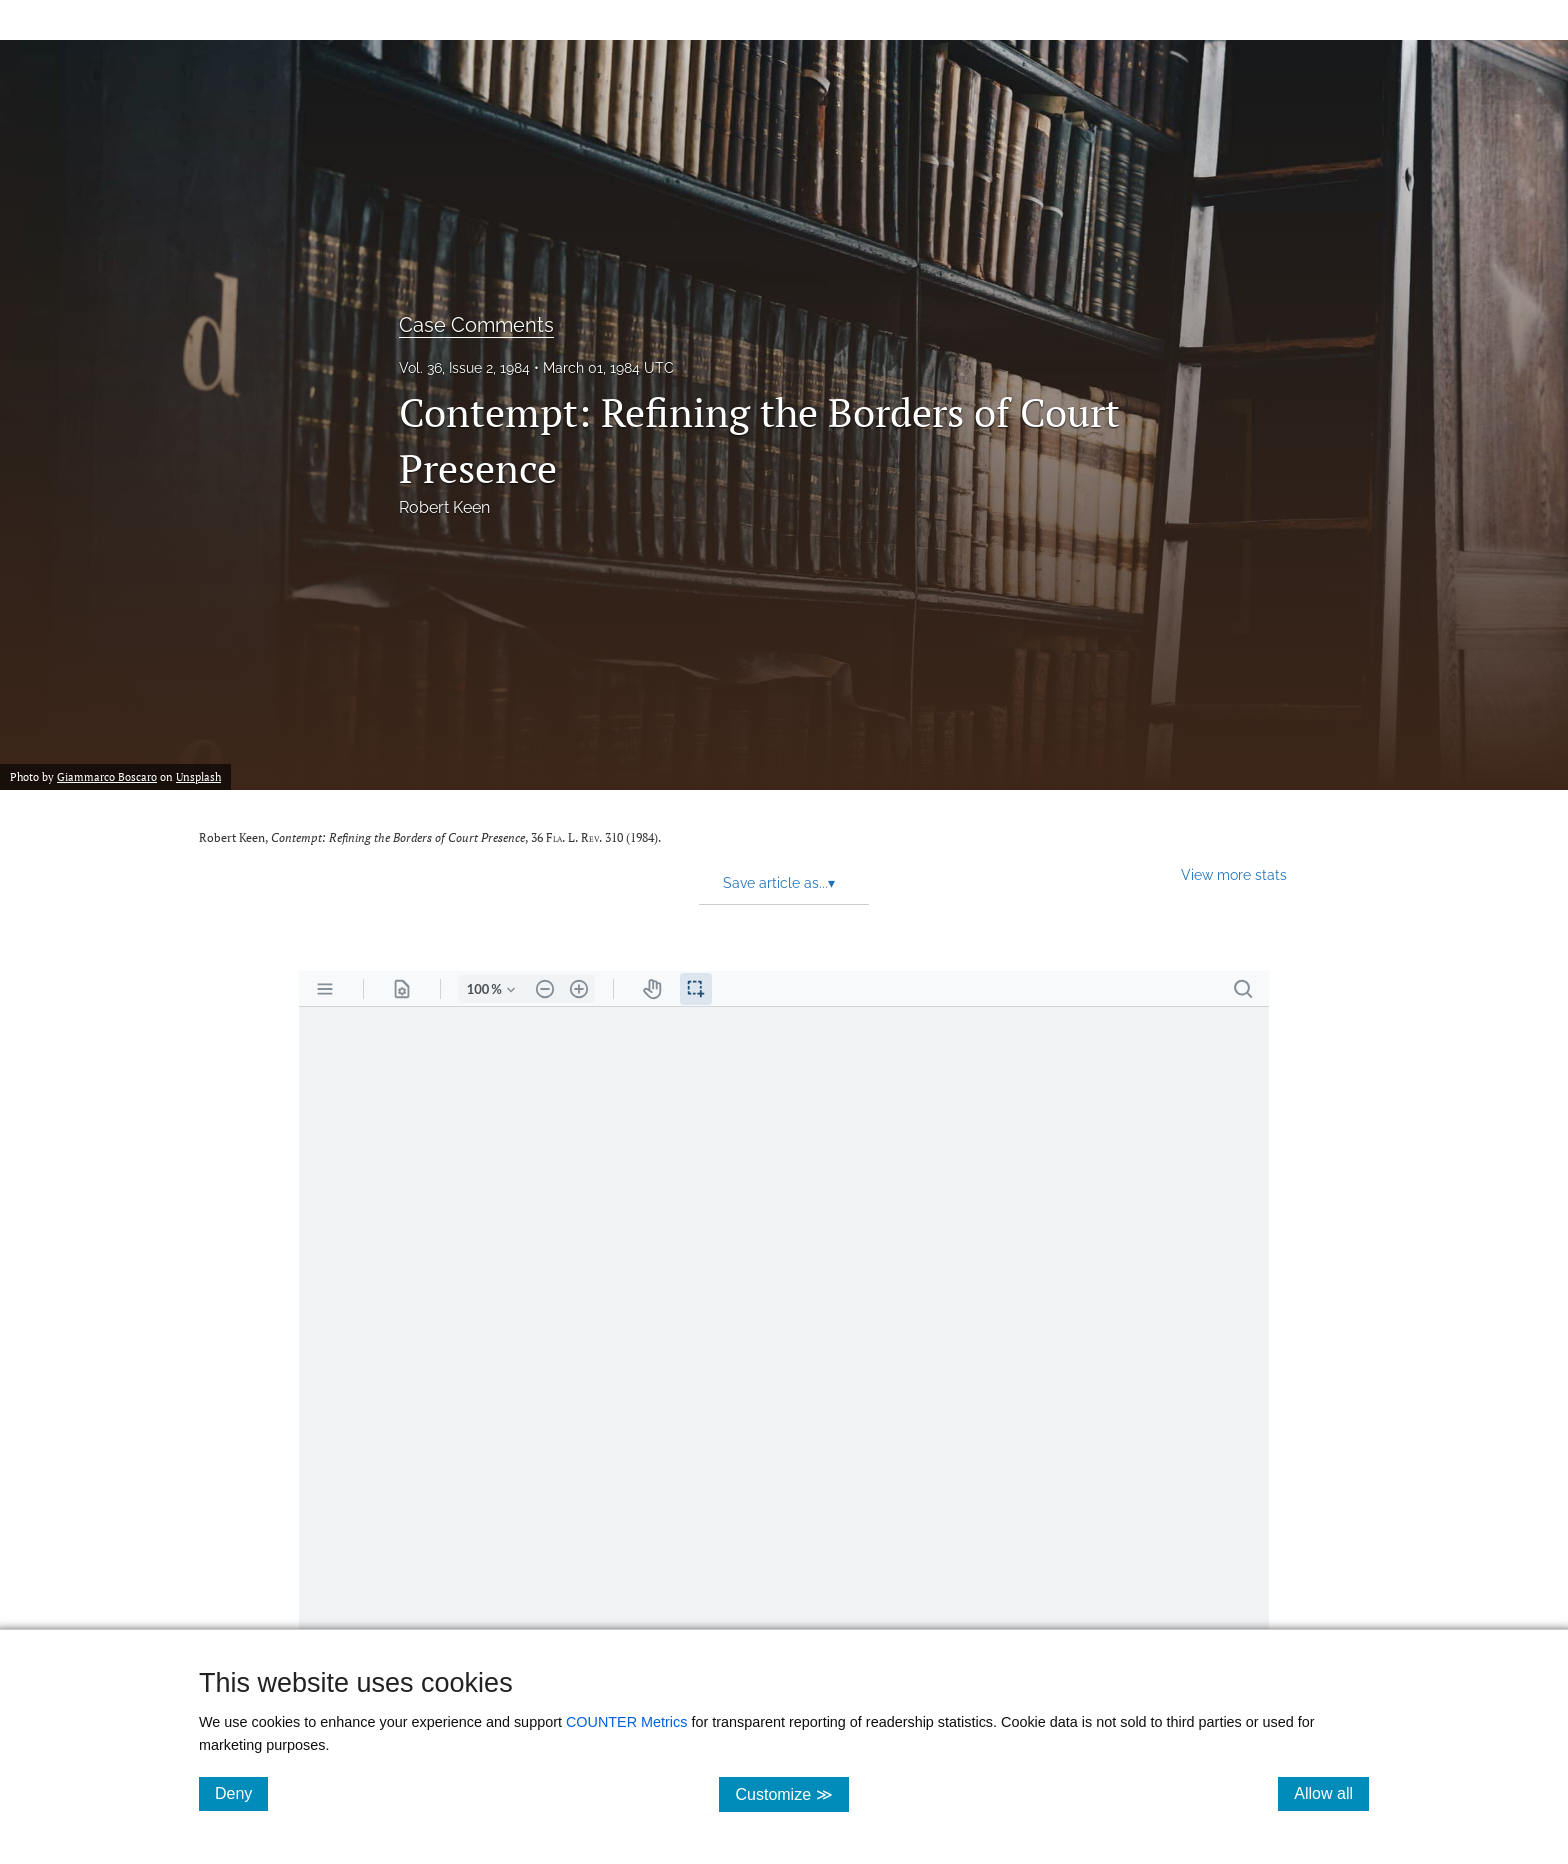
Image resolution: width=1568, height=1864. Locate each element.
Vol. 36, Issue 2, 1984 (464, 368)
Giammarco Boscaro (107, 776)
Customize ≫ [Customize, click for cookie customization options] (791, 1793)
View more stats (1234, 874)
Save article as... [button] (779, 883)
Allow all (1331, 1793)
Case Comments (476, 325)
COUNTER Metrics (627, 1722)
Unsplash (198, 776)
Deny (241, 1793)
